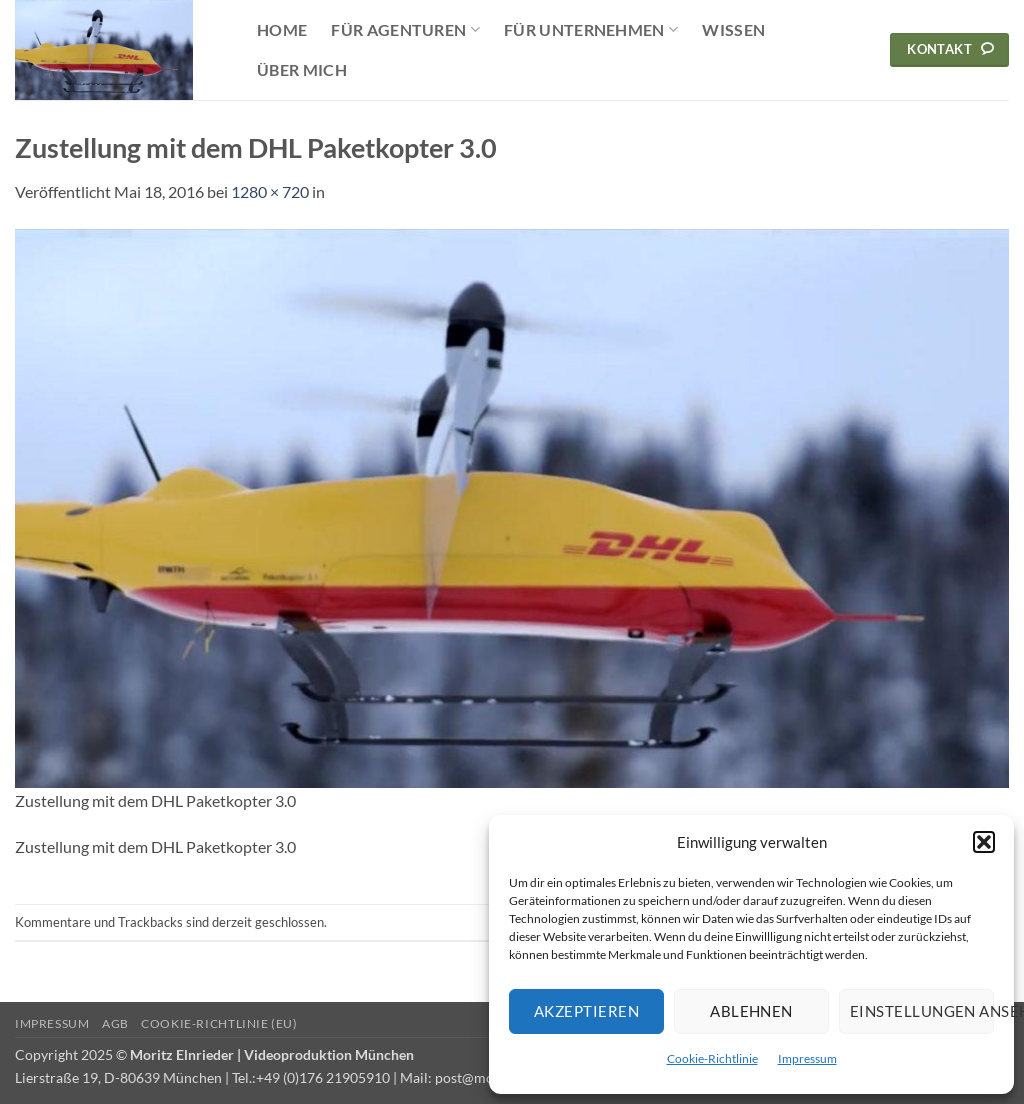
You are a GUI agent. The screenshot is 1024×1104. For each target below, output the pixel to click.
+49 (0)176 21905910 (323, 1077)
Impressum (807, 1058)
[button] (984, 842)
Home (282, 29)
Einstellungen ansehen (922, 1011)
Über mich (302, 69)
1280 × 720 (270, 191)
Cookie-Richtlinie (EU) (219, 1023)
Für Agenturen (405, 30)
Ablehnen (751, 1011)
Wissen (733, 29)
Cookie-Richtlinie (712, 1058)
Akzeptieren (586, 1011)
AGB (115, 1023)
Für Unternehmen (591, 30)
